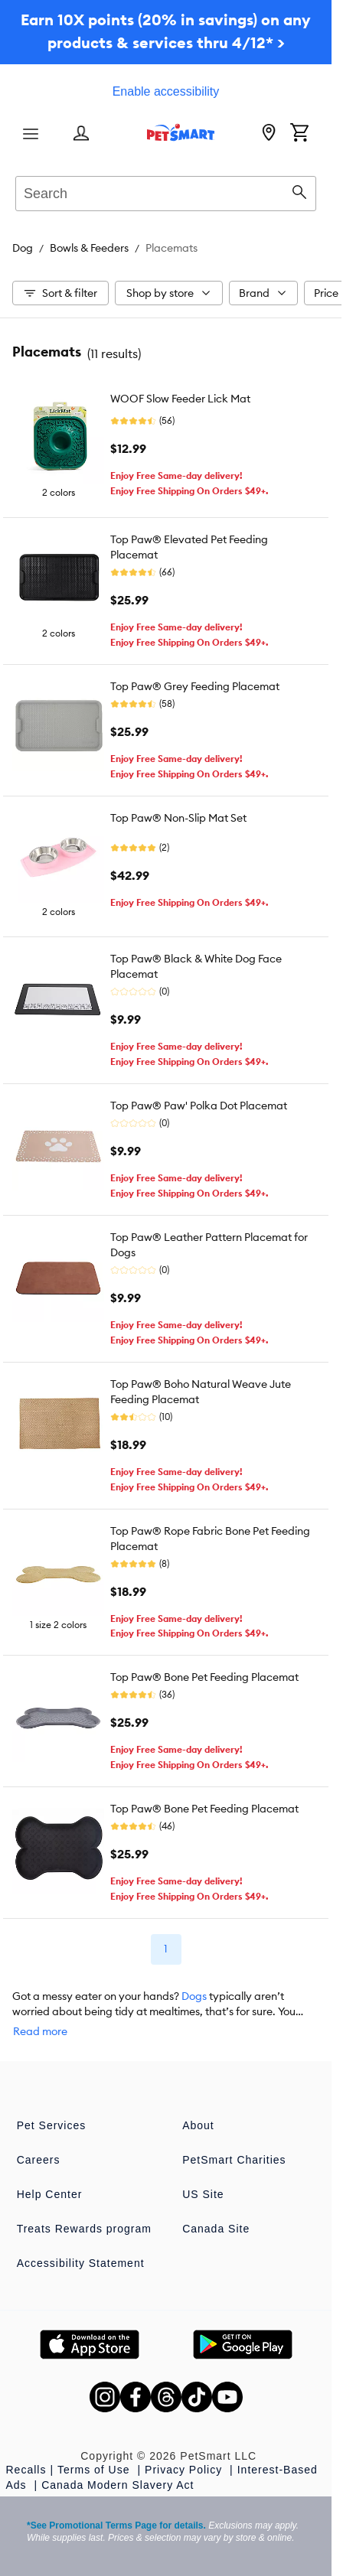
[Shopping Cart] (299, 134)
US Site (203, 2194)
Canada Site (216, 2229)
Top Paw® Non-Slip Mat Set (178, 818)
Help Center (50, 2194)
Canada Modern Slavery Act (117, 2485)
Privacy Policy (185, 2470)
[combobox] (165, 191)
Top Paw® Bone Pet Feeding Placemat (204, 1677)
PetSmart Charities (234, 2160)
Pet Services (52, 2125)
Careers (38, 2160)
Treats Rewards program (84, 2229)
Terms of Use (95, 2470)
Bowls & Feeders (89, 248)
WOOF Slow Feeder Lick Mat (180, 398)
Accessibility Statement (81, 2263)
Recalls (26, 2470)
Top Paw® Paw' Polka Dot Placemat (198, 1105)
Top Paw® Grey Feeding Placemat (194, 686)
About (198, 2125)
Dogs (194, 1996)
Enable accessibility (166, 91)
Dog (22, 248)
